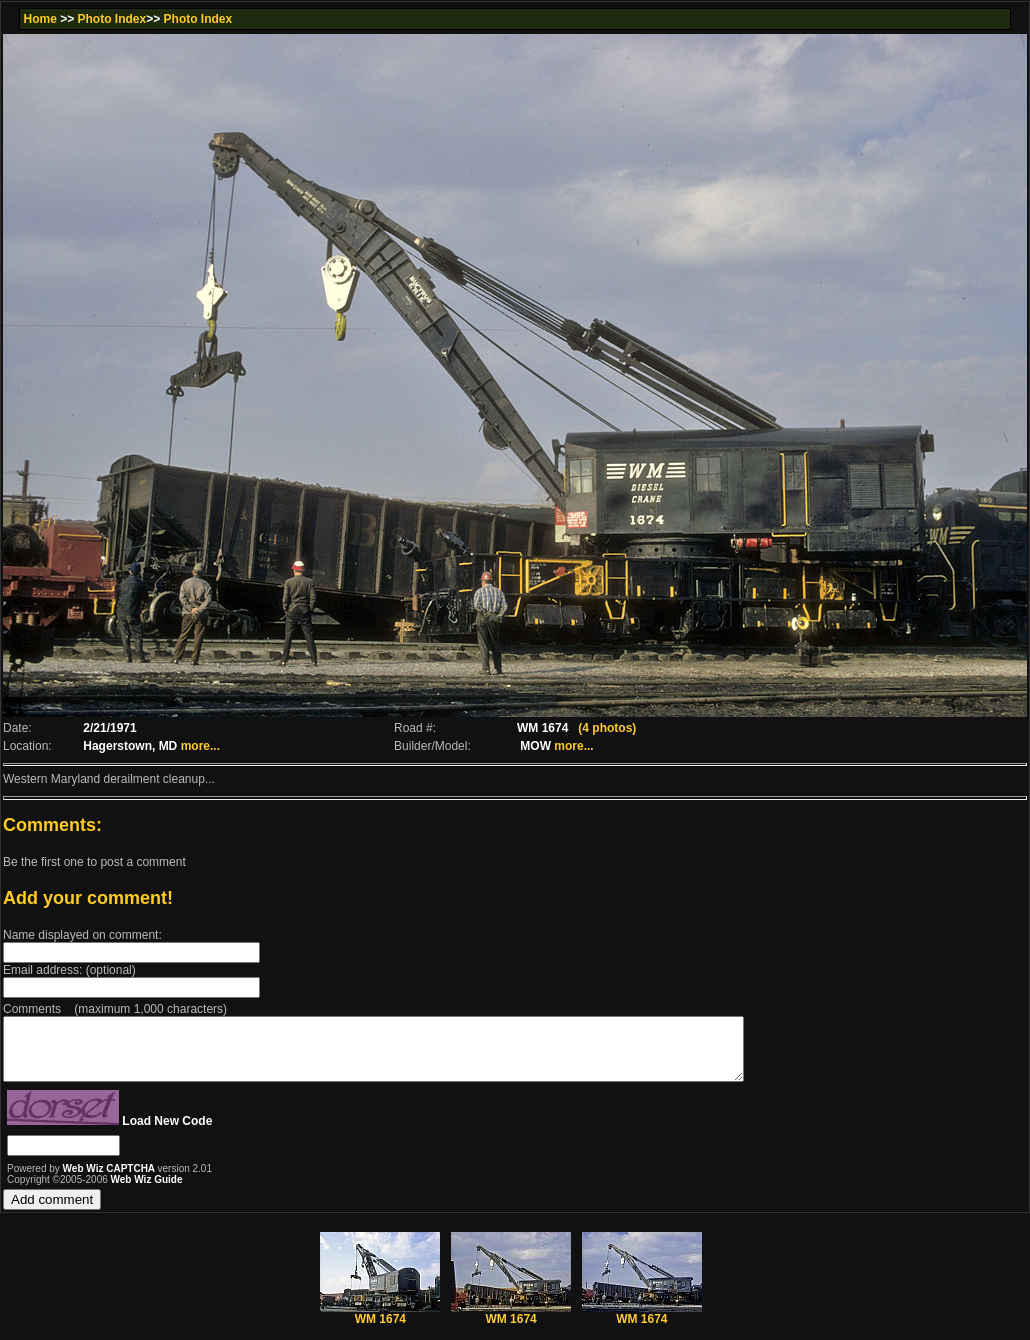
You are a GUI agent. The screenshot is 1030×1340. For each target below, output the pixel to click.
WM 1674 (380, 1325)
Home (39, 19)
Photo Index (112, 19)
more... (200, 746)
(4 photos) (607, 728)
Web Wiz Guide (147, 1191)
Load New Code (167, 1133)
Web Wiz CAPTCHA (110, 1180)
